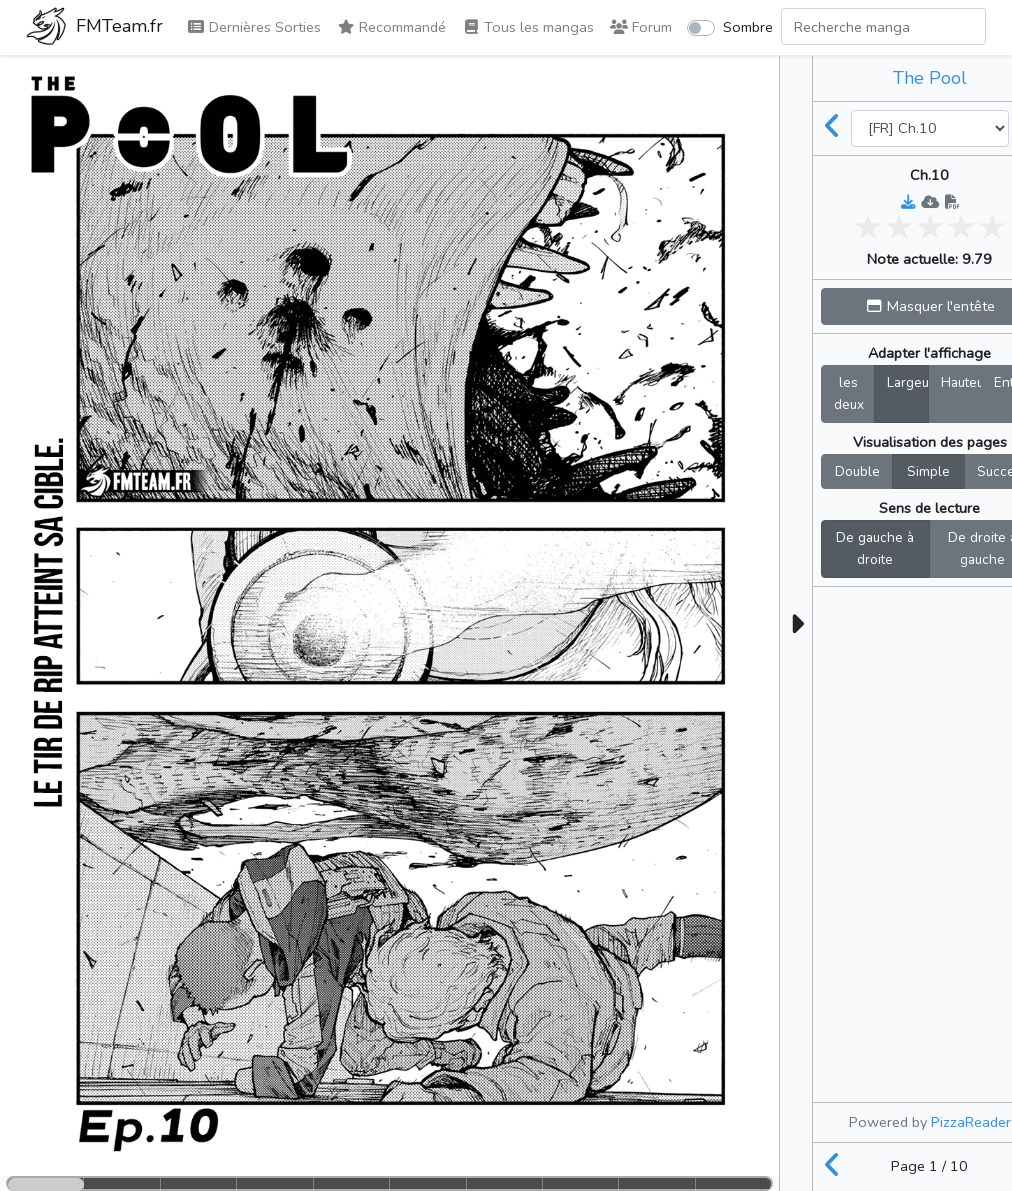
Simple (928, 471)
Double (857, 471)
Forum (641, 27)
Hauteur (961, 382)
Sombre (748, 27)
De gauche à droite (875, 548)
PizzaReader (971, 1122)
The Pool (930, 78)
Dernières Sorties (254, 27)
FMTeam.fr (94, 28)
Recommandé (391, 27)
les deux (849, 393)
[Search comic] (883, 26)
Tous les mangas (528, 27)
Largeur (907, 382)
